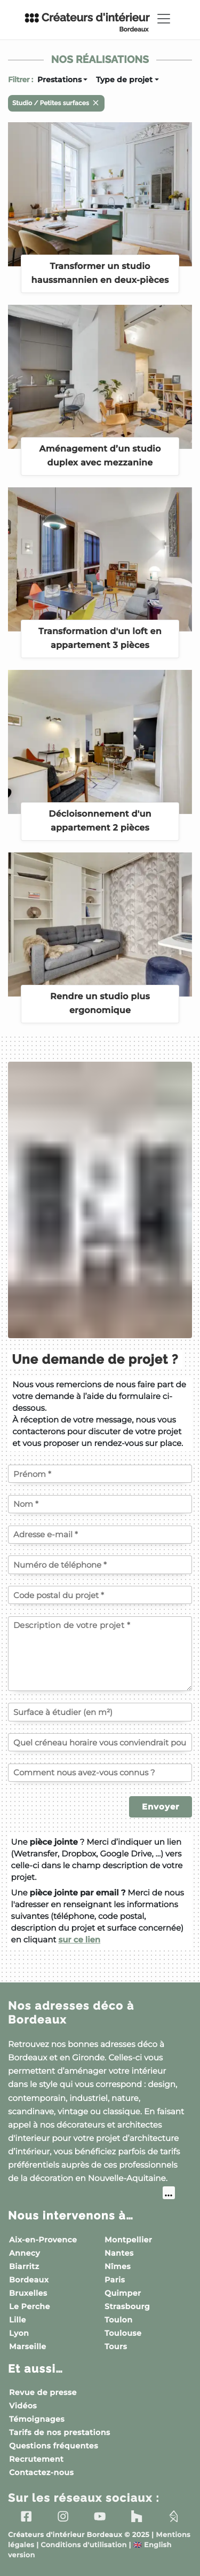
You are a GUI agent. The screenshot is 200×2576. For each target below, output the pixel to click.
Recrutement (36, 2459)
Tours (116, 2346)
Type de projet (124, 79)
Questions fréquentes (53, 2446)
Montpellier (128, 2240)
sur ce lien (79, 1939)
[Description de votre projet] (100, 1653)
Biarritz (24, 2266)
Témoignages (37, 2419)
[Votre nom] (100, 1504)
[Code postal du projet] (100, 1595)
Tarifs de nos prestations (59, 2432)
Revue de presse (43, 2392)
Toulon (118, 2320)
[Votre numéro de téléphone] (100, 1564)
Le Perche (29, 2306)
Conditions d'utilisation (83, 2545)
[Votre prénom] (100, 1474)
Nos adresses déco (71, 2012)
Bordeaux (29, 2280)
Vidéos (23, 2406)
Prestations (59, 79)
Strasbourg (127, 2306)
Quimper (123, 2293)
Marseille (27, 2346)
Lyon (19, 2333)
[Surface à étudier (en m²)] (100, 1712)
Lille (17, 2320)
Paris (115, 2280)
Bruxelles (28, 2293)
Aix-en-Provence (43, 2240)
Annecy (24, 2253)
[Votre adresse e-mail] (100, 1535)
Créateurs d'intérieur (87, 22)
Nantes (119, 2253)
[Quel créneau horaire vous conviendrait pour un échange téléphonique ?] (100, 1742)
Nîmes (118, 2266)
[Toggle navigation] (163, 19)
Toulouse (123, 2333)
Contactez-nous (41, 2472)
